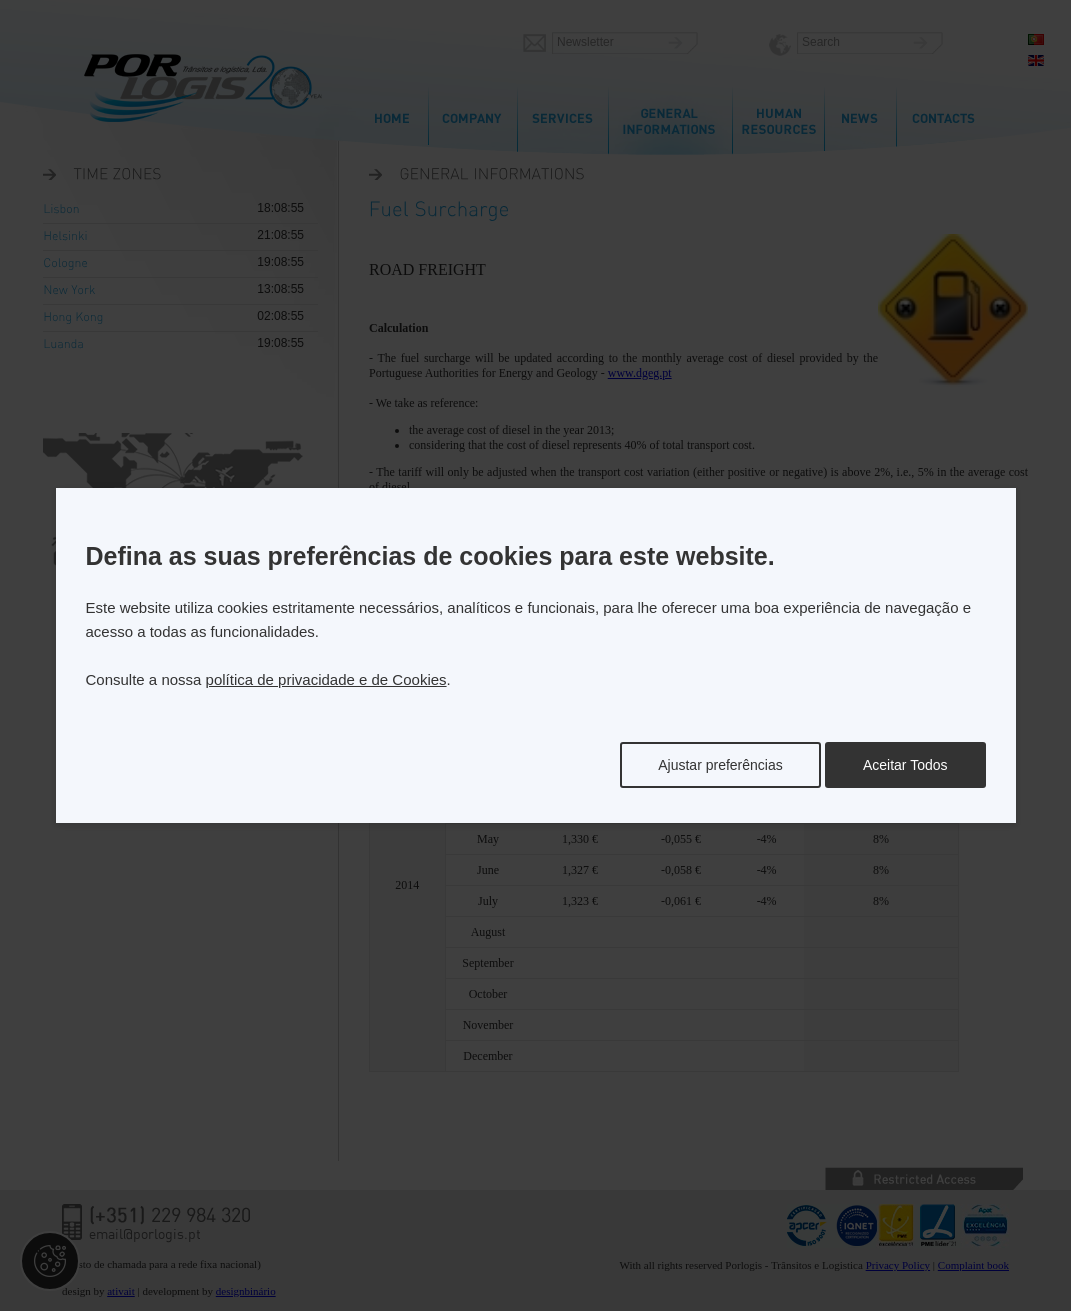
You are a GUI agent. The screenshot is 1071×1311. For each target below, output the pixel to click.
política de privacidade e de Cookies (326, 679)
